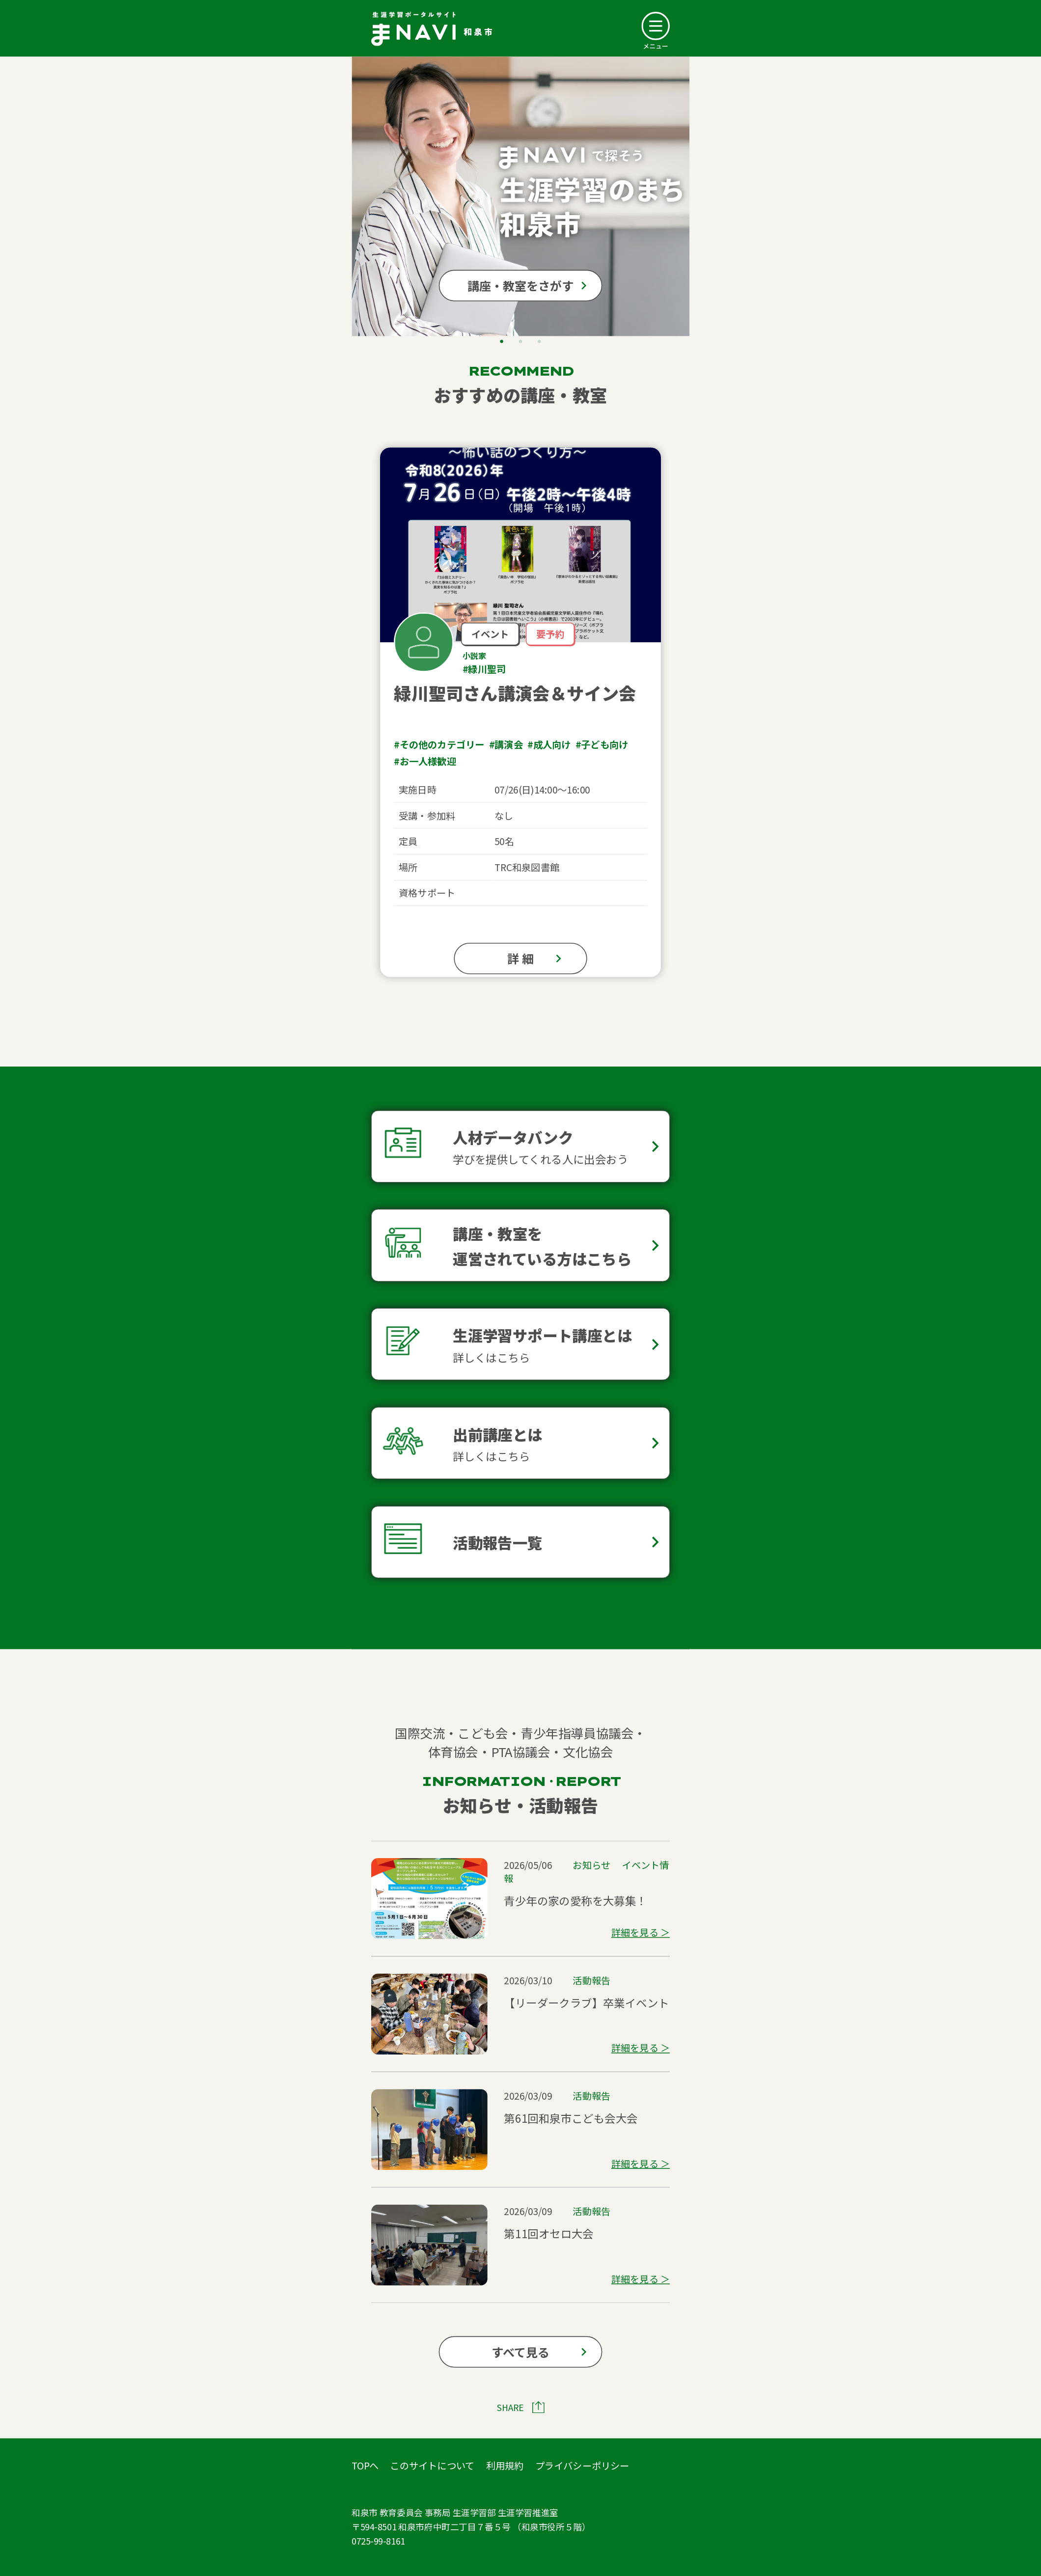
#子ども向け (601, 744)
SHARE (510, 2407)
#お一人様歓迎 (425, 761)
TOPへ (365, 2465)
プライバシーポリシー (582, 2465)
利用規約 (505, 2465)
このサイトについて (432, 2465)
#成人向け (549, 744)
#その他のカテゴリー (439, 744)
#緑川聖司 (484, 669)
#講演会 (506, 744)
